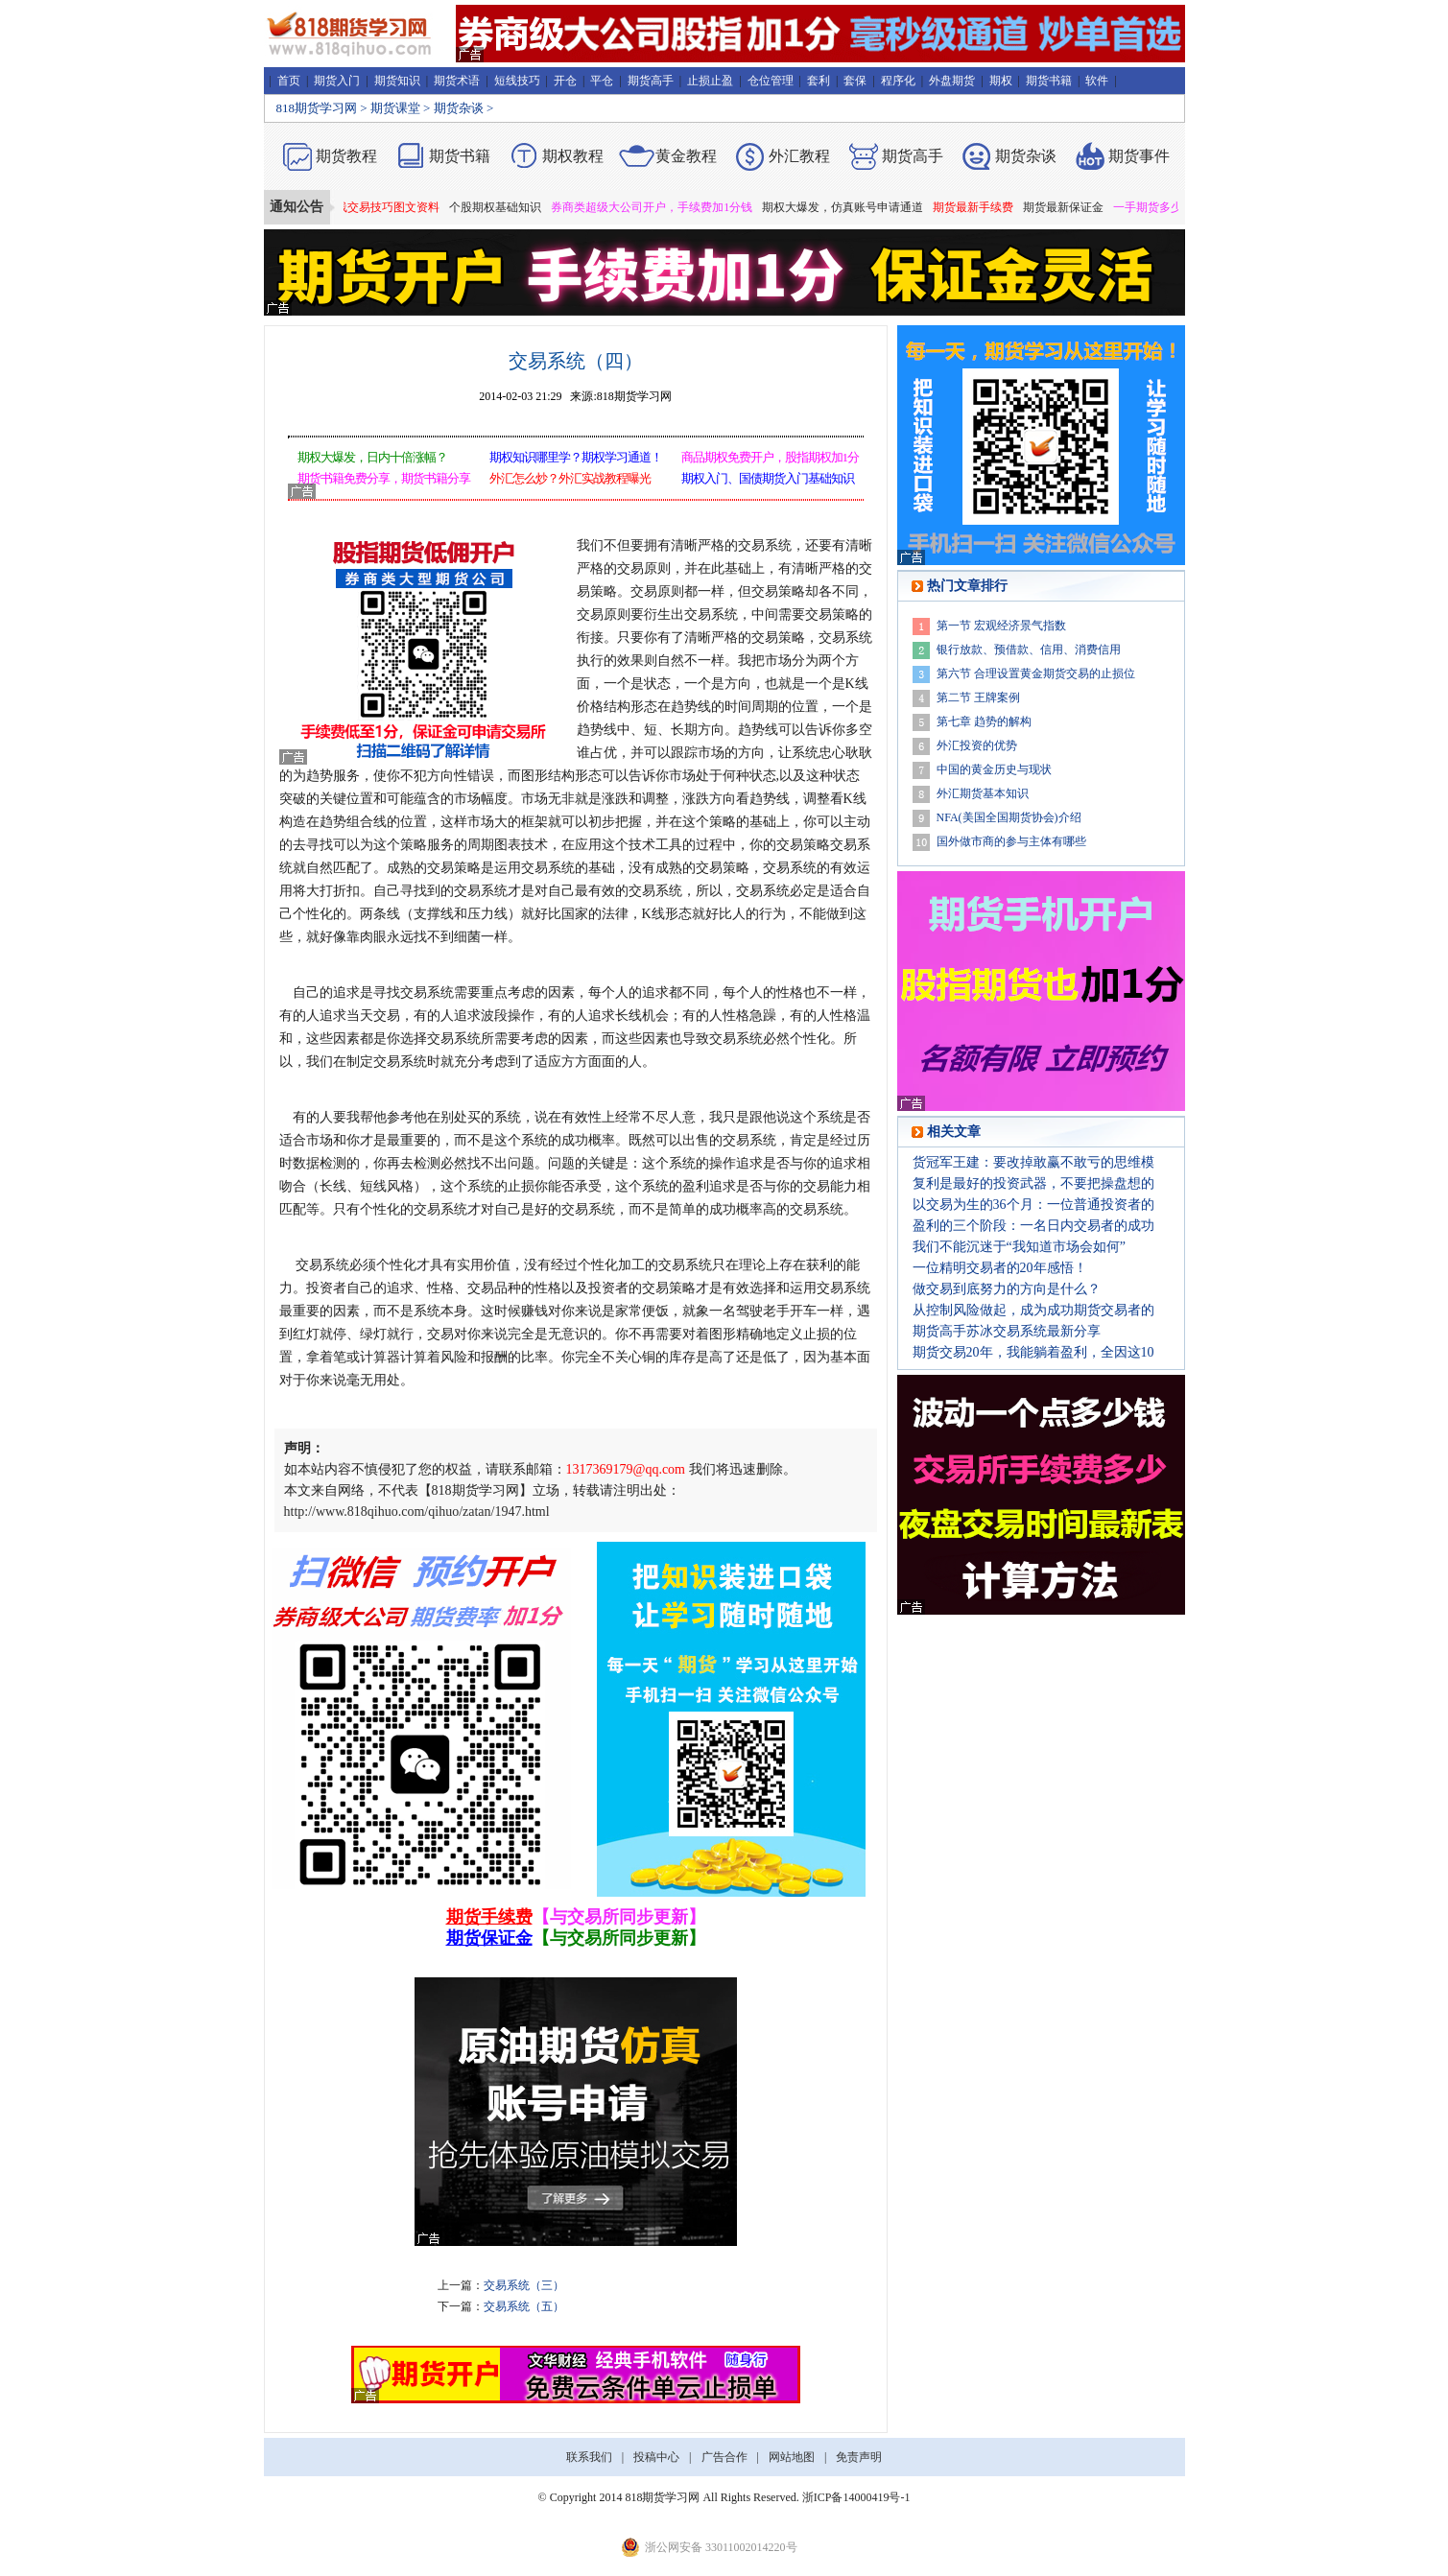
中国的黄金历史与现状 (994, 769)
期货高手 (651, 80)
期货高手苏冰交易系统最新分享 (1007, 1331)
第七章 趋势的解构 (984, 721)
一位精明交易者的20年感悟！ (1000, 1268)
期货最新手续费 (979, 207)
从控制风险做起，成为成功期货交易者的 (1033, 1310)
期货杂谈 (459, 108)
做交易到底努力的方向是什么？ (1007, 1289)
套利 (818, 80)
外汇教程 (799, 156)
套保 (854, 80)
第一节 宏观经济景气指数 (1001, 625)
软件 (1096, 80)
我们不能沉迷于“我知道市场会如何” (1019, 1247)
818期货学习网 (317, 108)
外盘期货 (952, 80)
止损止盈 (710, 80)
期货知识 (397, 80)
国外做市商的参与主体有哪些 (1011, 841)
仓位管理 (771, 80)
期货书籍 (1049, 80)
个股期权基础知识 (502, 207)
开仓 (565, 80)
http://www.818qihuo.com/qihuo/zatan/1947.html (417, 1511)
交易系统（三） (524, 2285)
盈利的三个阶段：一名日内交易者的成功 (1033, 1225)
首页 (288, 80)
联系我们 (589, 2457)
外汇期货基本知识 (983, 793)
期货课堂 (395, 108)
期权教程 (573, 156)
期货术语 (457, 80)
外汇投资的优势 (977, 745)
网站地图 (792, 2457)
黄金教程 (686, 156)
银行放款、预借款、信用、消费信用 (1029, 649)
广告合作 (724, 2457)
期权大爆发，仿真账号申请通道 (849, 207)
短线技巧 (517, 80)
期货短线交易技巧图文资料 (377, 207)
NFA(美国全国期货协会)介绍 (1009, 817)
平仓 (601, 80)
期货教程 (346, 156)
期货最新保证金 (1070, 207)
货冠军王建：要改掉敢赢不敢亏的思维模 (1033, 1162)
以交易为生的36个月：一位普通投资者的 (1033, 1204)
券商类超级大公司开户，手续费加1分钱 (658, 207)
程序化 (898, 80)
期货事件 (1139, 156)
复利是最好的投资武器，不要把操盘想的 (1033, 1183)
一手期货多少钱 (1160, 207)
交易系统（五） (524, 2306)
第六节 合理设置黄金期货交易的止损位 (1036, 673)
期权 (1000, 80)
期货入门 (337, 80)
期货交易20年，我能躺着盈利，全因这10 (1033, 1352)
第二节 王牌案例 (978, 697)
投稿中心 (656, 2457)
